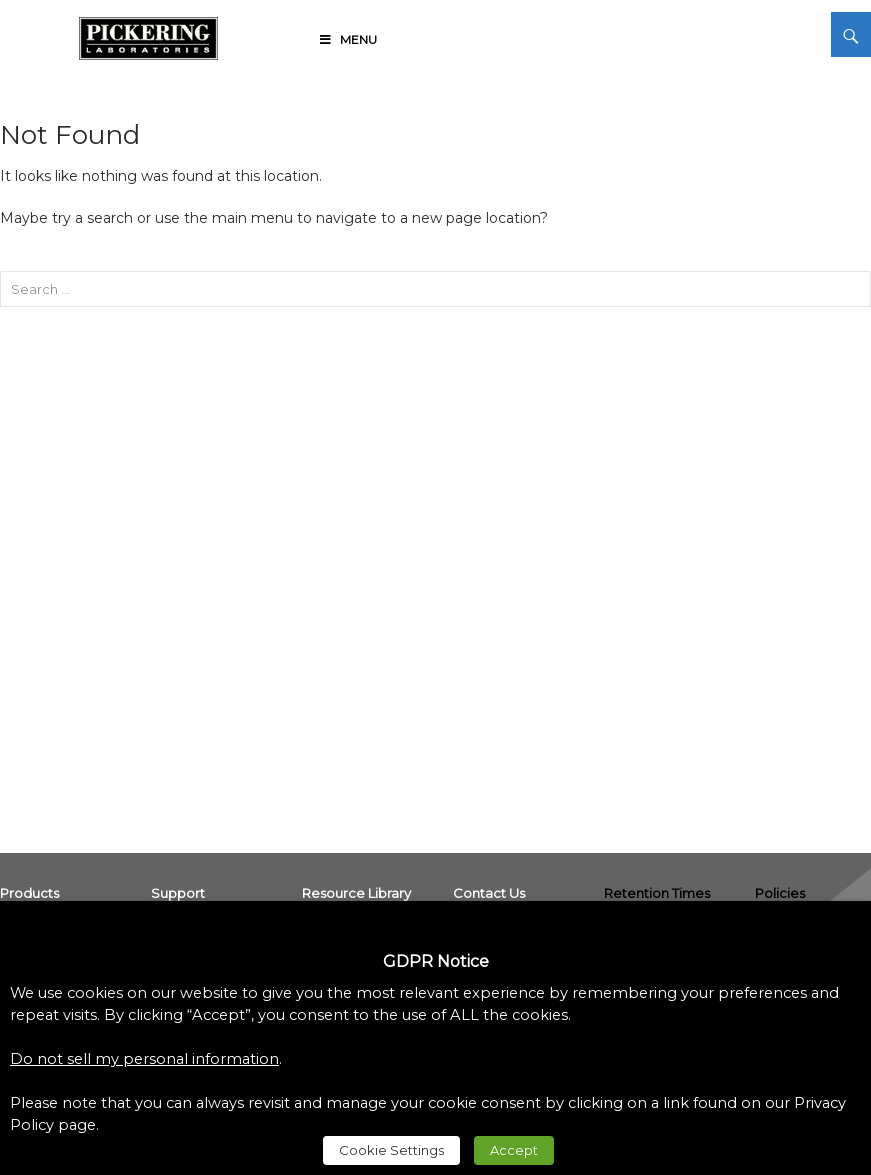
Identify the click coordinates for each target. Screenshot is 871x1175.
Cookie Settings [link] (391, 1150)
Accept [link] (514, 1150)
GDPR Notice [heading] (436, 961)
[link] (148, 35)
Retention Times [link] (657, 893)
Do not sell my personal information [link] (144, 1059)
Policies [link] (780, 893)
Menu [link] (347, 39)
